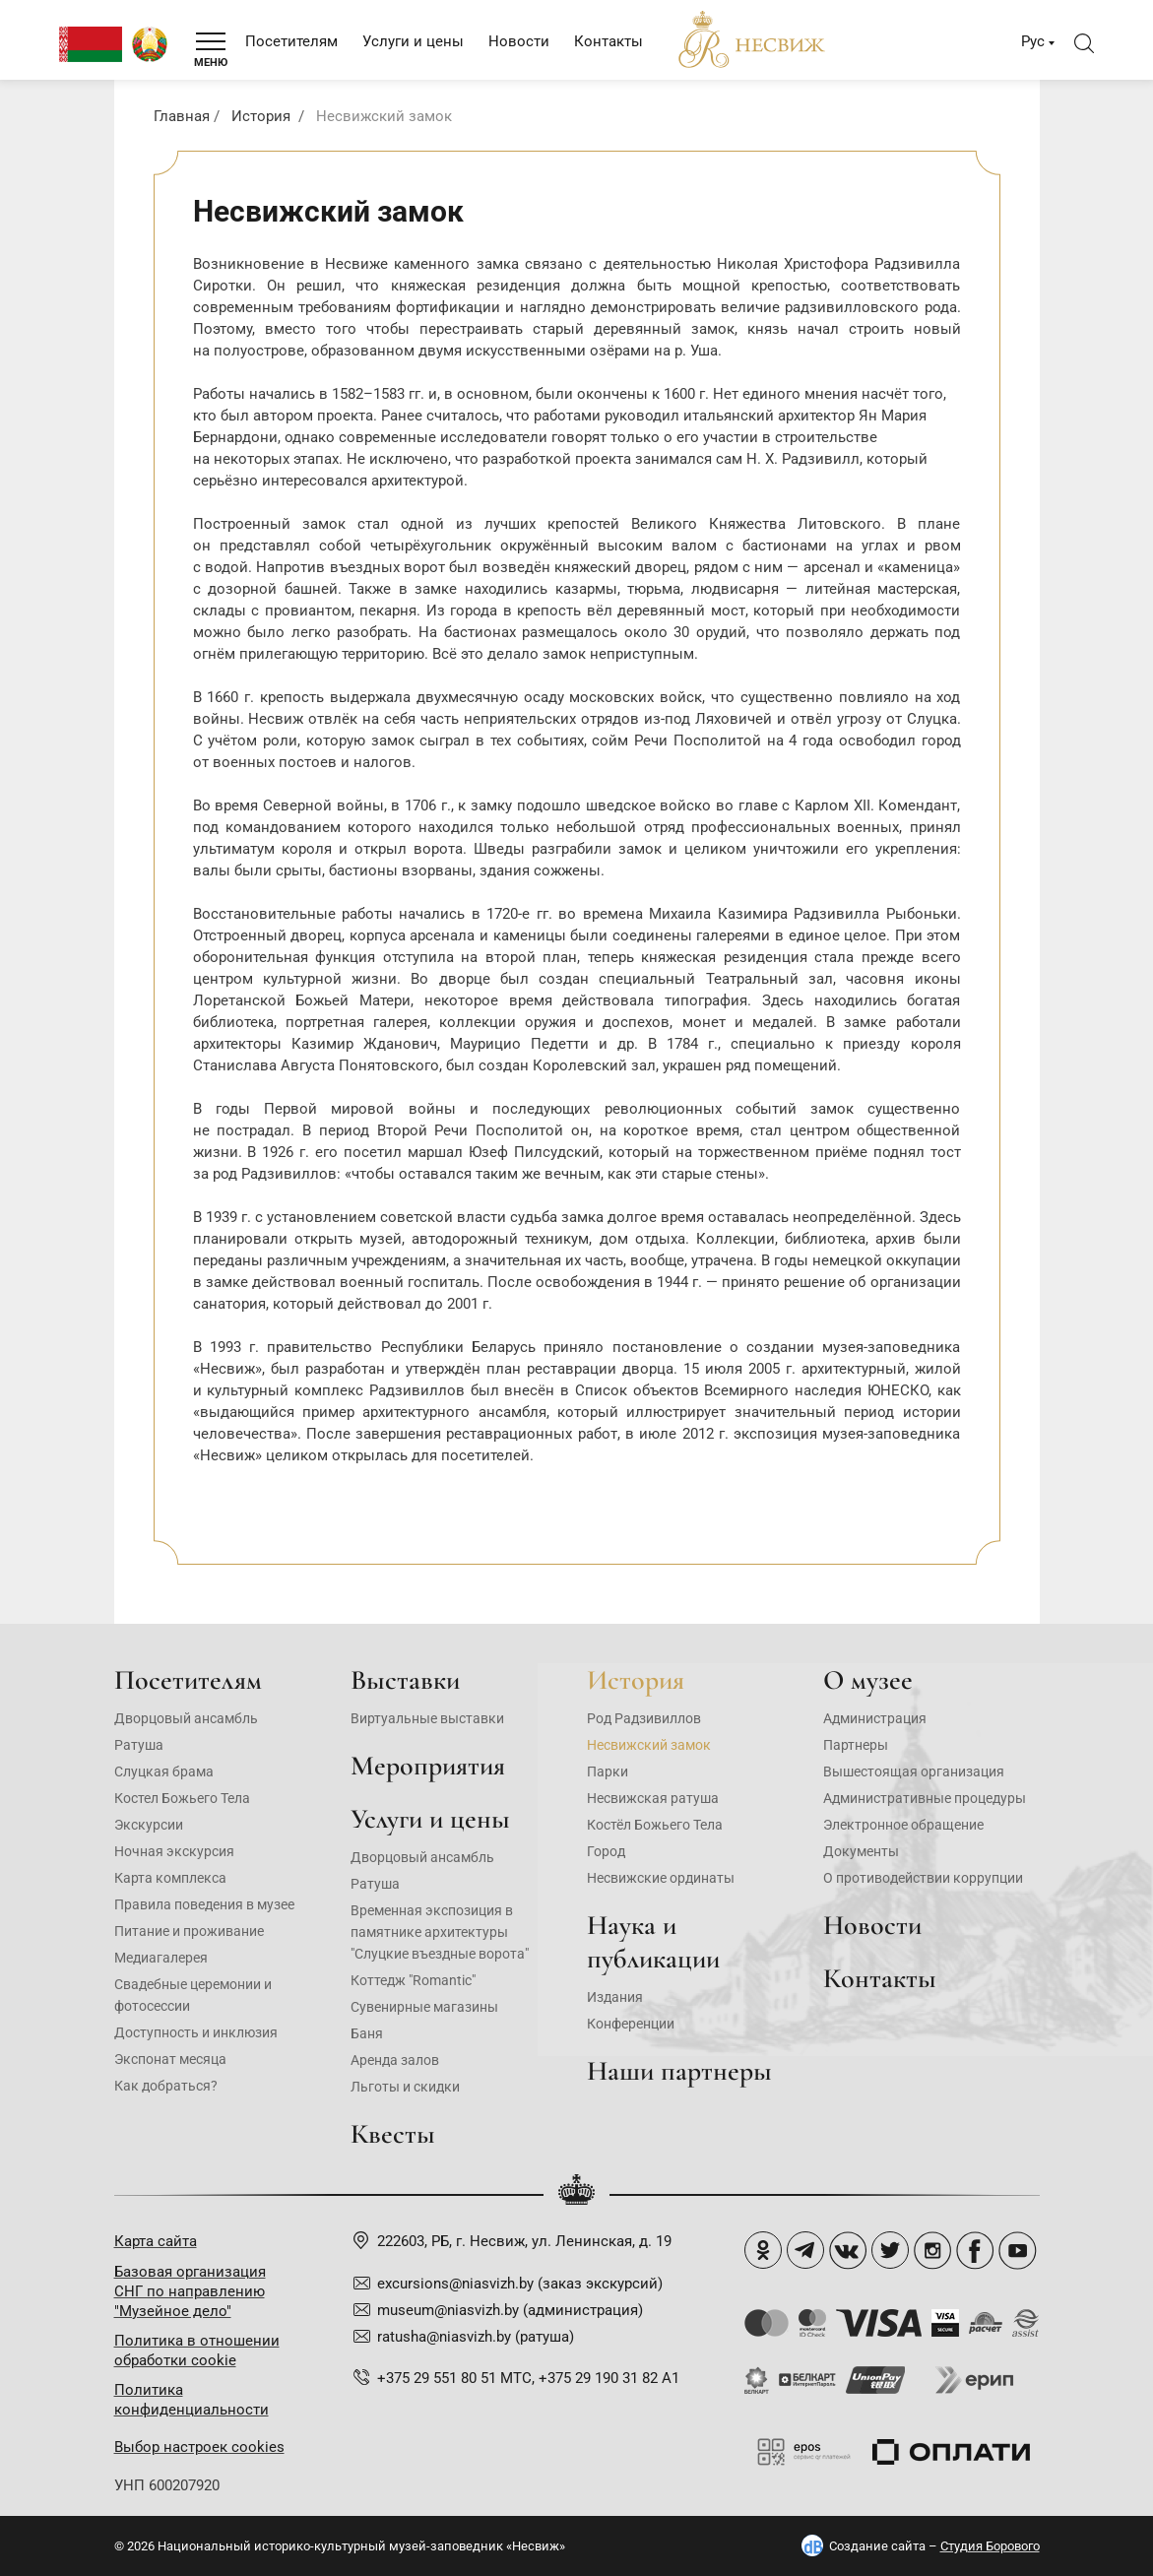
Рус (1033, 41)
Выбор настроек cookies (199, 2447)
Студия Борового (990, 2546)
